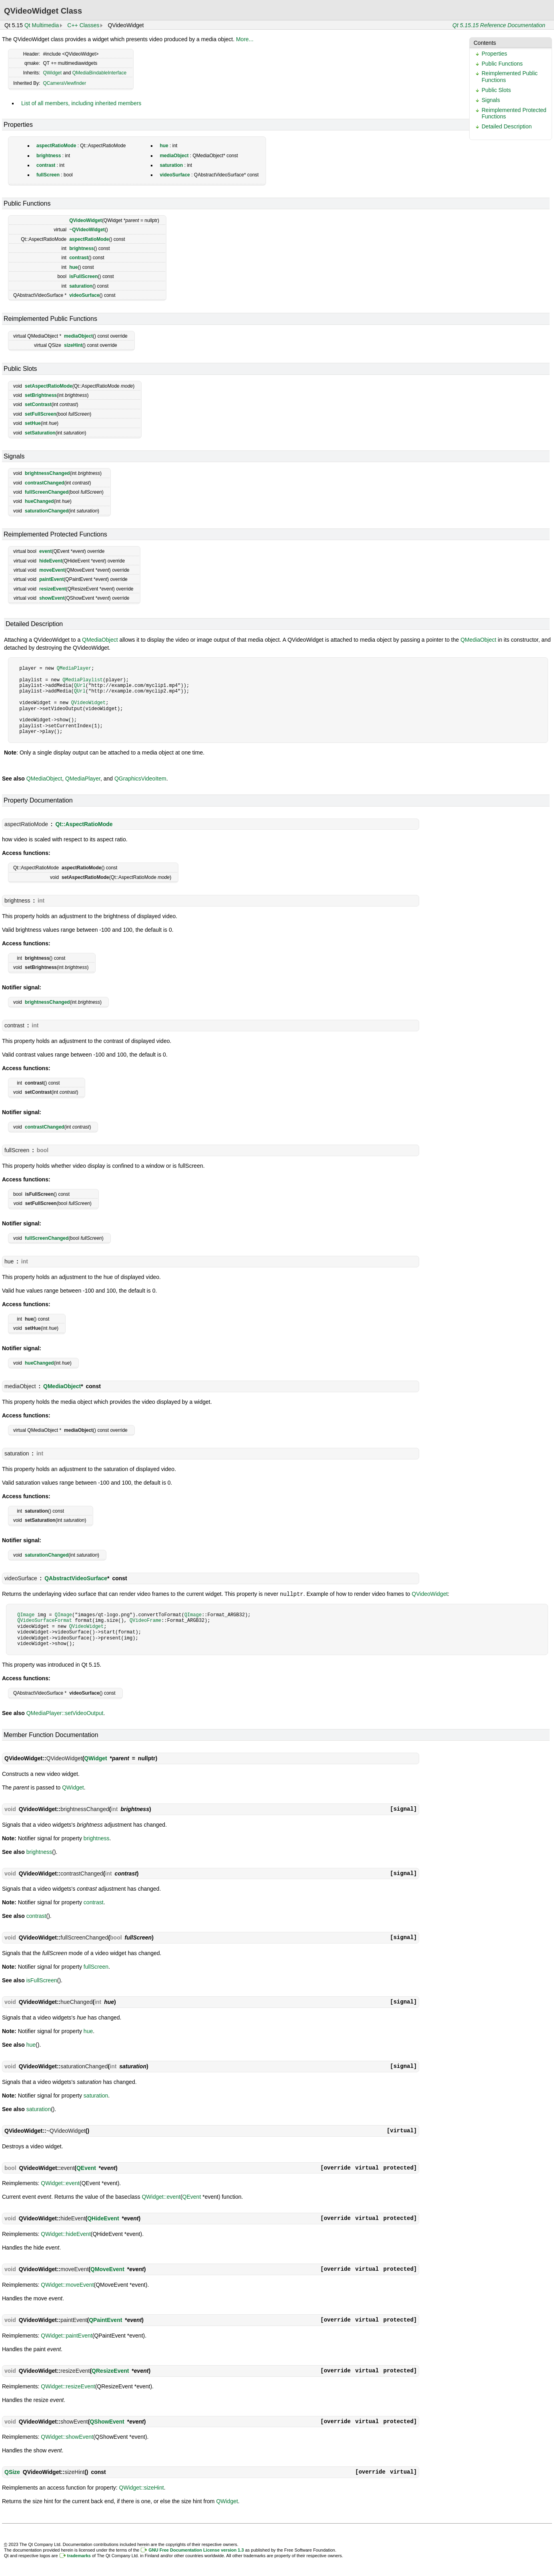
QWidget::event (60, 2183)
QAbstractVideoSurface (75, 1578)
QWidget (52, 73)
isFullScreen (83, 276)
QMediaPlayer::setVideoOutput (65, 1712)
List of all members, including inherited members (81, 103)
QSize (12, 2471)
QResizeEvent (110, 2370)
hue (164, 145)
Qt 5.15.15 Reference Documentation (498, 25)
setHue (33, 423)
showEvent (51, 598)
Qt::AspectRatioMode (83, 824)
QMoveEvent (107, 2269)
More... (245, 39)
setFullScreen (40, 414)
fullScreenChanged (46, 492)
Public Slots (496, 90)
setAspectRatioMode (48, 386)
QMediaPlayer (74, 668)
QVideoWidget (85, 220)
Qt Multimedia (41, 25)
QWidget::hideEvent (66, 2233)
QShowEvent (107, 2421)
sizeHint (73, 345)
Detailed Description (507, 126)
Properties (494, 53)
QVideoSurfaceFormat (44, 1620)
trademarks (79, 2555)
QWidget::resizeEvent (68, 2386)
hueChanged (39, 501)
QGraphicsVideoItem (140, 778)
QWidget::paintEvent (66, 2335)
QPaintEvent (105, 2319)
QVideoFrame (145, 1620)
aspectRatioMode (56, 145)
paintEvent (51, 579)
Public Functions (502, 63)
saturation (171, 165)
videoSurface (175, 175)
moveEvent (52, 570)
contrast (45, 165)
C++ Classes (83, 25)
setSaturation (40, 433)
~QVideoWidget (87, 229)
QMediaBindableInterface (99, 73)
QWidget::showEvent (67, 2436)
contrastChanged (44, 483)
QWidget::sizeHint (141, 2487)
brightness (48, 155)
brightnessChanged (47, 473)
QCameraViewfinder (64, 83)
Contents (485, 43)
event (45, 551)
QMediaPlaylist (82, 680)
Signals (491, 100)
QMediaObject (100, 639)
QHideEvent (103, 2218)
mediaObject (174, 155)
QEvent (86, 2167)
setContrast (38, 404)
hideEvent (50, 561)
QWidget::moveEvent (67, 2284)
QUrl (80, 685)
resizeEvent (52, 589)
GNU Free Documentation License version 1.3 (196, 2549)
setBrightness (41, 395)
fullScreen (48, 175)
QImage (25, 1614)
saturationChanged (46, 511)
